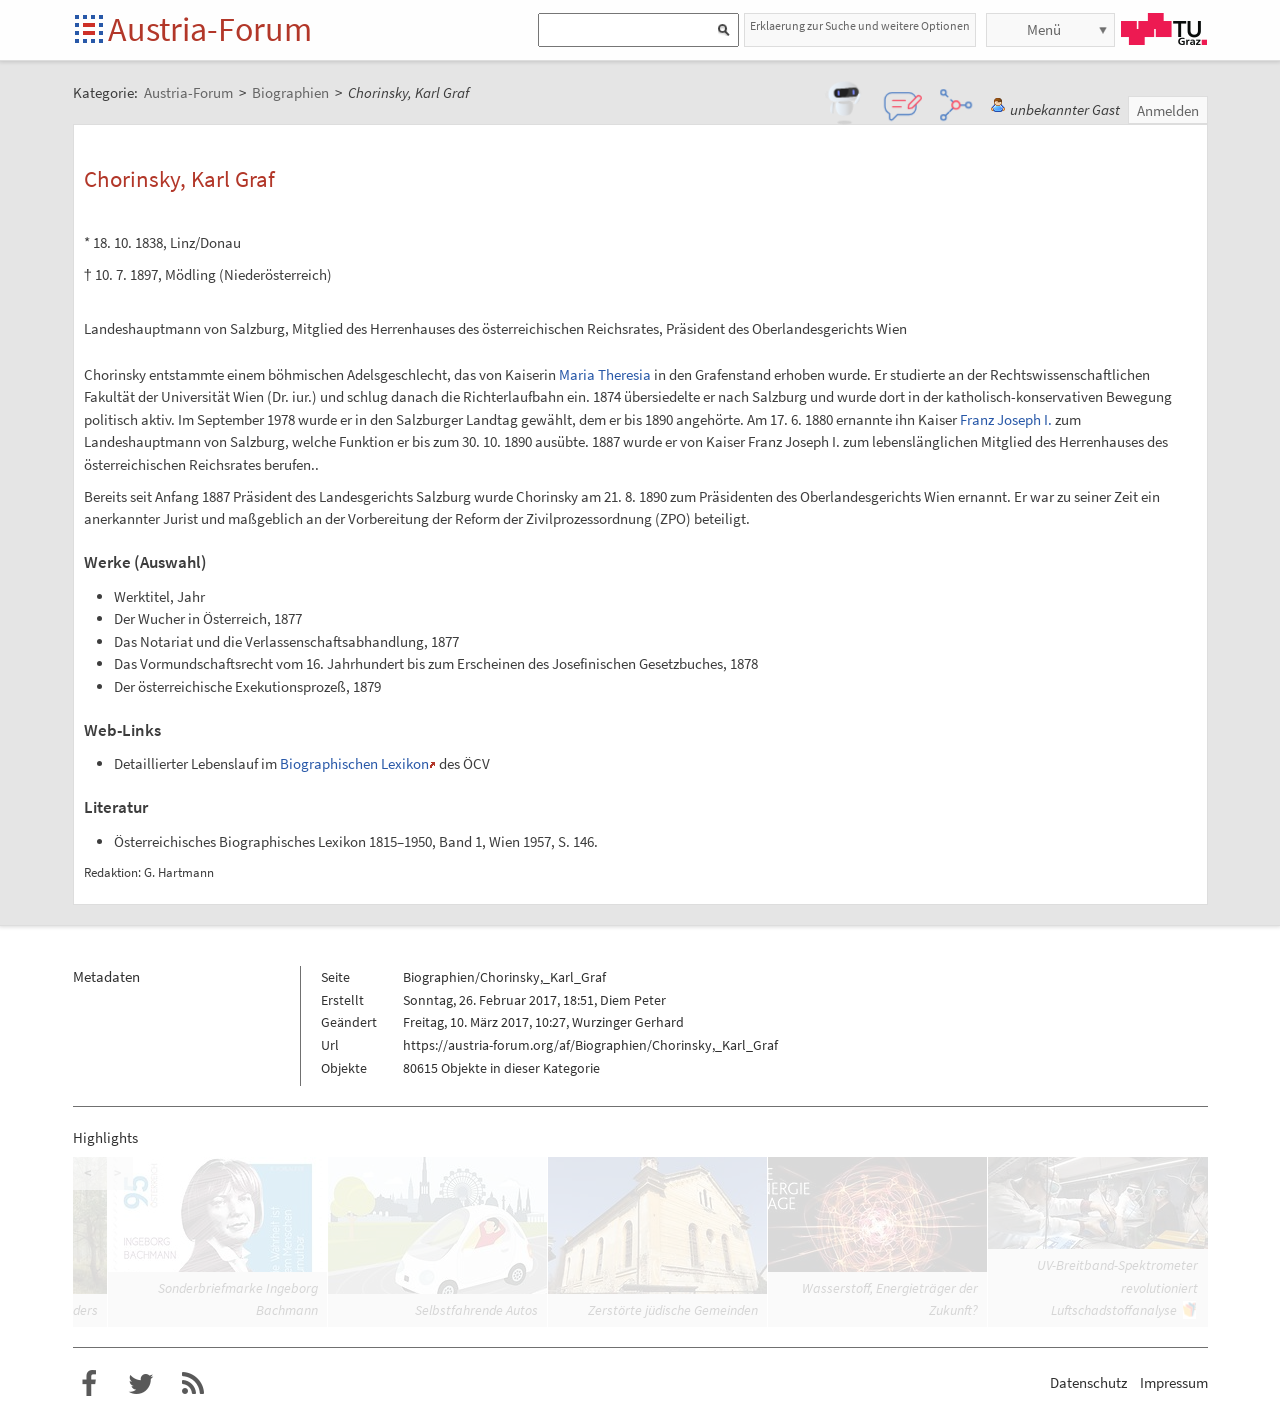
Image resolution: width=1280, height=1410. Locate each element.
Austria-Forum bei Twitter (141, 1384)
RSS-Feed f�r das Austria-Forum (193, 1384)
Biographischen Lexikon (354, 763)
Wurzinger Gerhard (628, 1022)
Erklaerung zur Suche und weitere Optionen (860, 25)
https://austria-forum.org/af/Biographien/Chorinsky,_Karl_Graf (590, 1045)
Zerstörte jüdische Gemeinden (673, 1310)
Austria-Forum (210, 29)
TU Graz (1164, 29)
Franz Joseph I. (1006, 419)
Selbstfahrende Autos (476, 1310)
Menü (1044, 29)
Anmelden (1168, 110)
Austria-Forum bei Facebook (89, 1384)
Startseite (90, 30)
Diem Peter (633, 1000)
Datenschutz (1088, 1382)
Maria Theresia (605, 374)
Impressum (1174, 1382)
